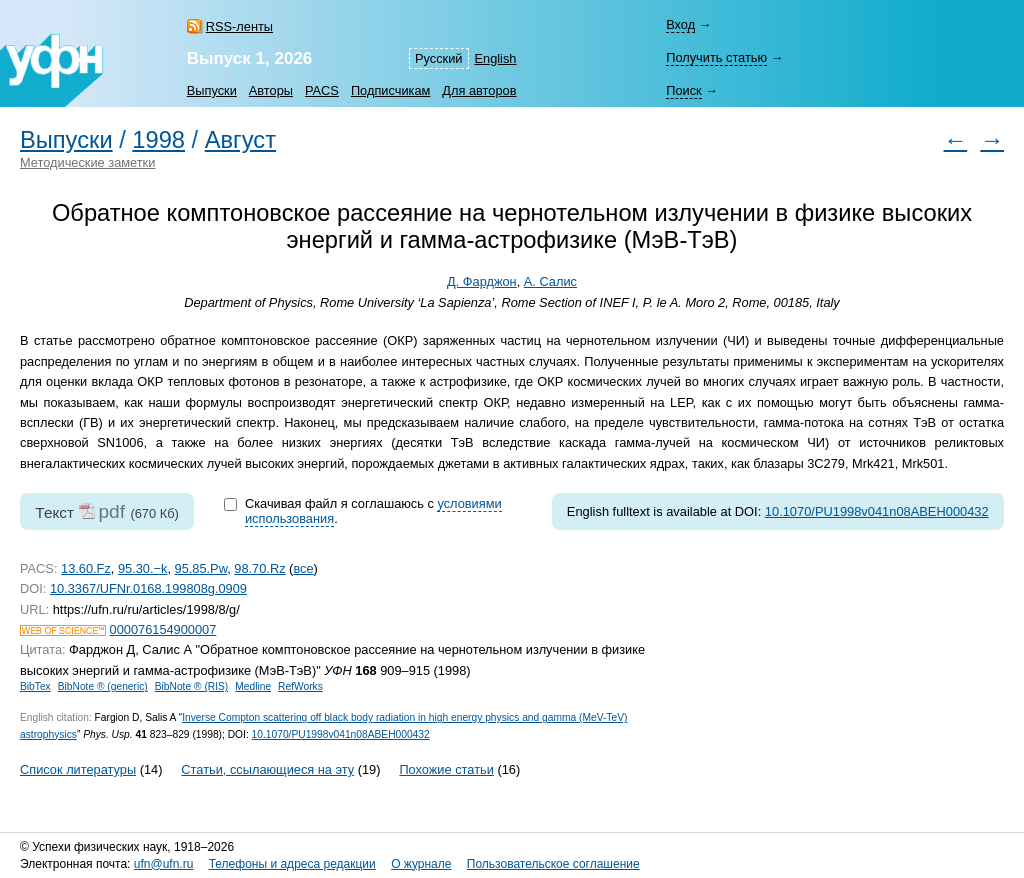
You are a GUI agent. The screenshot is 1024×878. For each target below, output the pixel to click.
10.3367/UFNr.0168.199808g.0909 (148, 588)
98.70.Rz (259, 568)
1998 (158, 140)
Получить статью (716, 57)
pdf (111, 511)
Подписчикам (390, 90)
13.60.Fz (86, 568)
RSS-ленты (239, 26)
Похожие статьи (446, 769)
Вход (680, 24)
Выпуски (212, 90)
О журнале (421, 864)
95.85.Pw (201, 568)
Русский (438, 58)
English (496, 58)
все (303, 568)
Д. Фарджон (482, 281)
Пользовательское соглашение (553, 864)
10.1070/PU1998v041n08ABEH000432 (877, 511)
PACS (322, 90)
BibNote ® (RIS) (192, 686)
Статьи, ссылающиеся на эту (267, 769)
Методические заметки (87, 162)
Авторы (271, 90)
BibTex (35, 686)
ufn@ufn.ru (164, 864)
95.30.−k (142, 568)
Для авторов (479, 90)
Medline (253, 686)
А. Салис (550, 281)
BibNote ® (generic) (103, 686)
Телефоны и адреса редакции (292, 864)
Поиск (683, 90)
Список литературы (78, 769)
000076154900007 (163, 629)
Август (240, 140)
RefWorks (300, 686)
